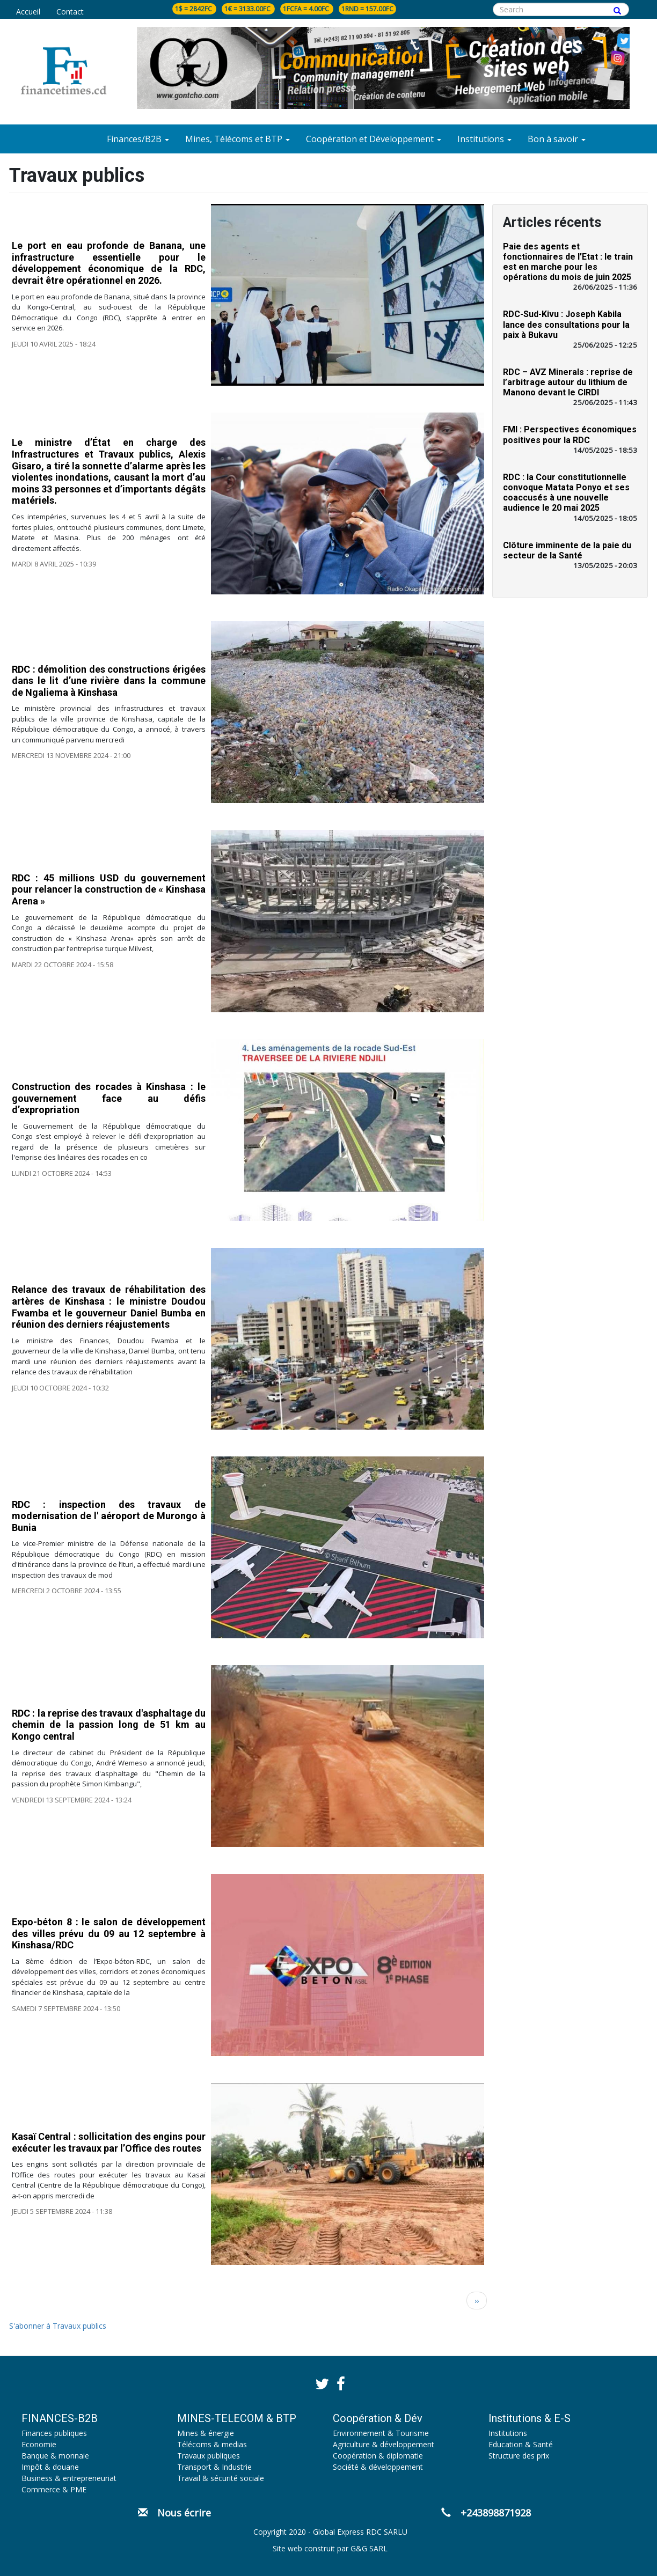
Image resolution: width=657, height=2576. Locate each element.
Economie (38, 2444)
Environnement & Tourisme (381, 2433)
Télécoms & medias (212, 2444)
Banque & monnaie (55, 2455)
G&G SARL (369, 2548)
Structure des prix (518, 2455)
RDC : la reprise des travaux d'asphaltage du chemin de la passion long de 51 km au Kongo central (109, 1724)
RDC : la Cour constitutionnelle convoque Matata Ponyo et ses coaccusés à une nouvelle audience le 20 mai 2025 (566, 492)
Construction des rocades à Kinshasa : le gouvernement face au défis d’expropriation (109, 1098)
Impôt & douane (50, 2467)
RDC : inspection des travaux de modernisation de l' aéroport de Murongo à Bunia (109, 1515)
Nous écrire (174, 2512)
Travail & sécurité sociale (220, 2478)
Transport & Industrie (214, 2467)
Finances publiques (54, 2433)
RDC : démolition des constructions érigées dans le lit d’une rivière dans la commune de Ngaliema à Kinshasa (109, 681)
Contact (70, 11)
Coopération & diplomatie (378, 2455)
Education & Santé (520, 2444)
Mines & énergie (205, 2433)
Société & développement (378, 2467)
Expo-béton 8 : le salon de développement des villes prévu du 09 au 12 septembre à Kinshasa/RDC (109, 1933)
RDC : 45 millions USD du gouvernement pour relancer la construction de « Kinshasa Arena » (109, 889)
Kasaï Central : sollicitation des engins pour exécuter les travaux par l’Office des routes (109, 2142)
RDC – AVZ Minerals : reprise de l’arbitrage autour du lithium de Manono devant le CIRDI (568, 382)
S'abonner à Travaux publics (57, 2326)
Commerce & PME (53, 2489)
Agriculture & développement (383, 2444)
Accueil (28, 11)
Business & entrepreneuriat (68, 2478)
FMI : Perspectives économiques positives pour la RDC (570, 434)
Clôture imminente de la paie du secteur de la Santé (567, 550)
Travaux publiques (208, 2455)
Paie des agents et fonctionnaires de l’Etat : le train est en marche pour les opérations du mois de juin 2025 (568, 262)
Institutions (507, 2433)
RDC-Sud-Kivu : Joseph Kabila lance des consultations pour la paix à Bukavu (566, 324)
